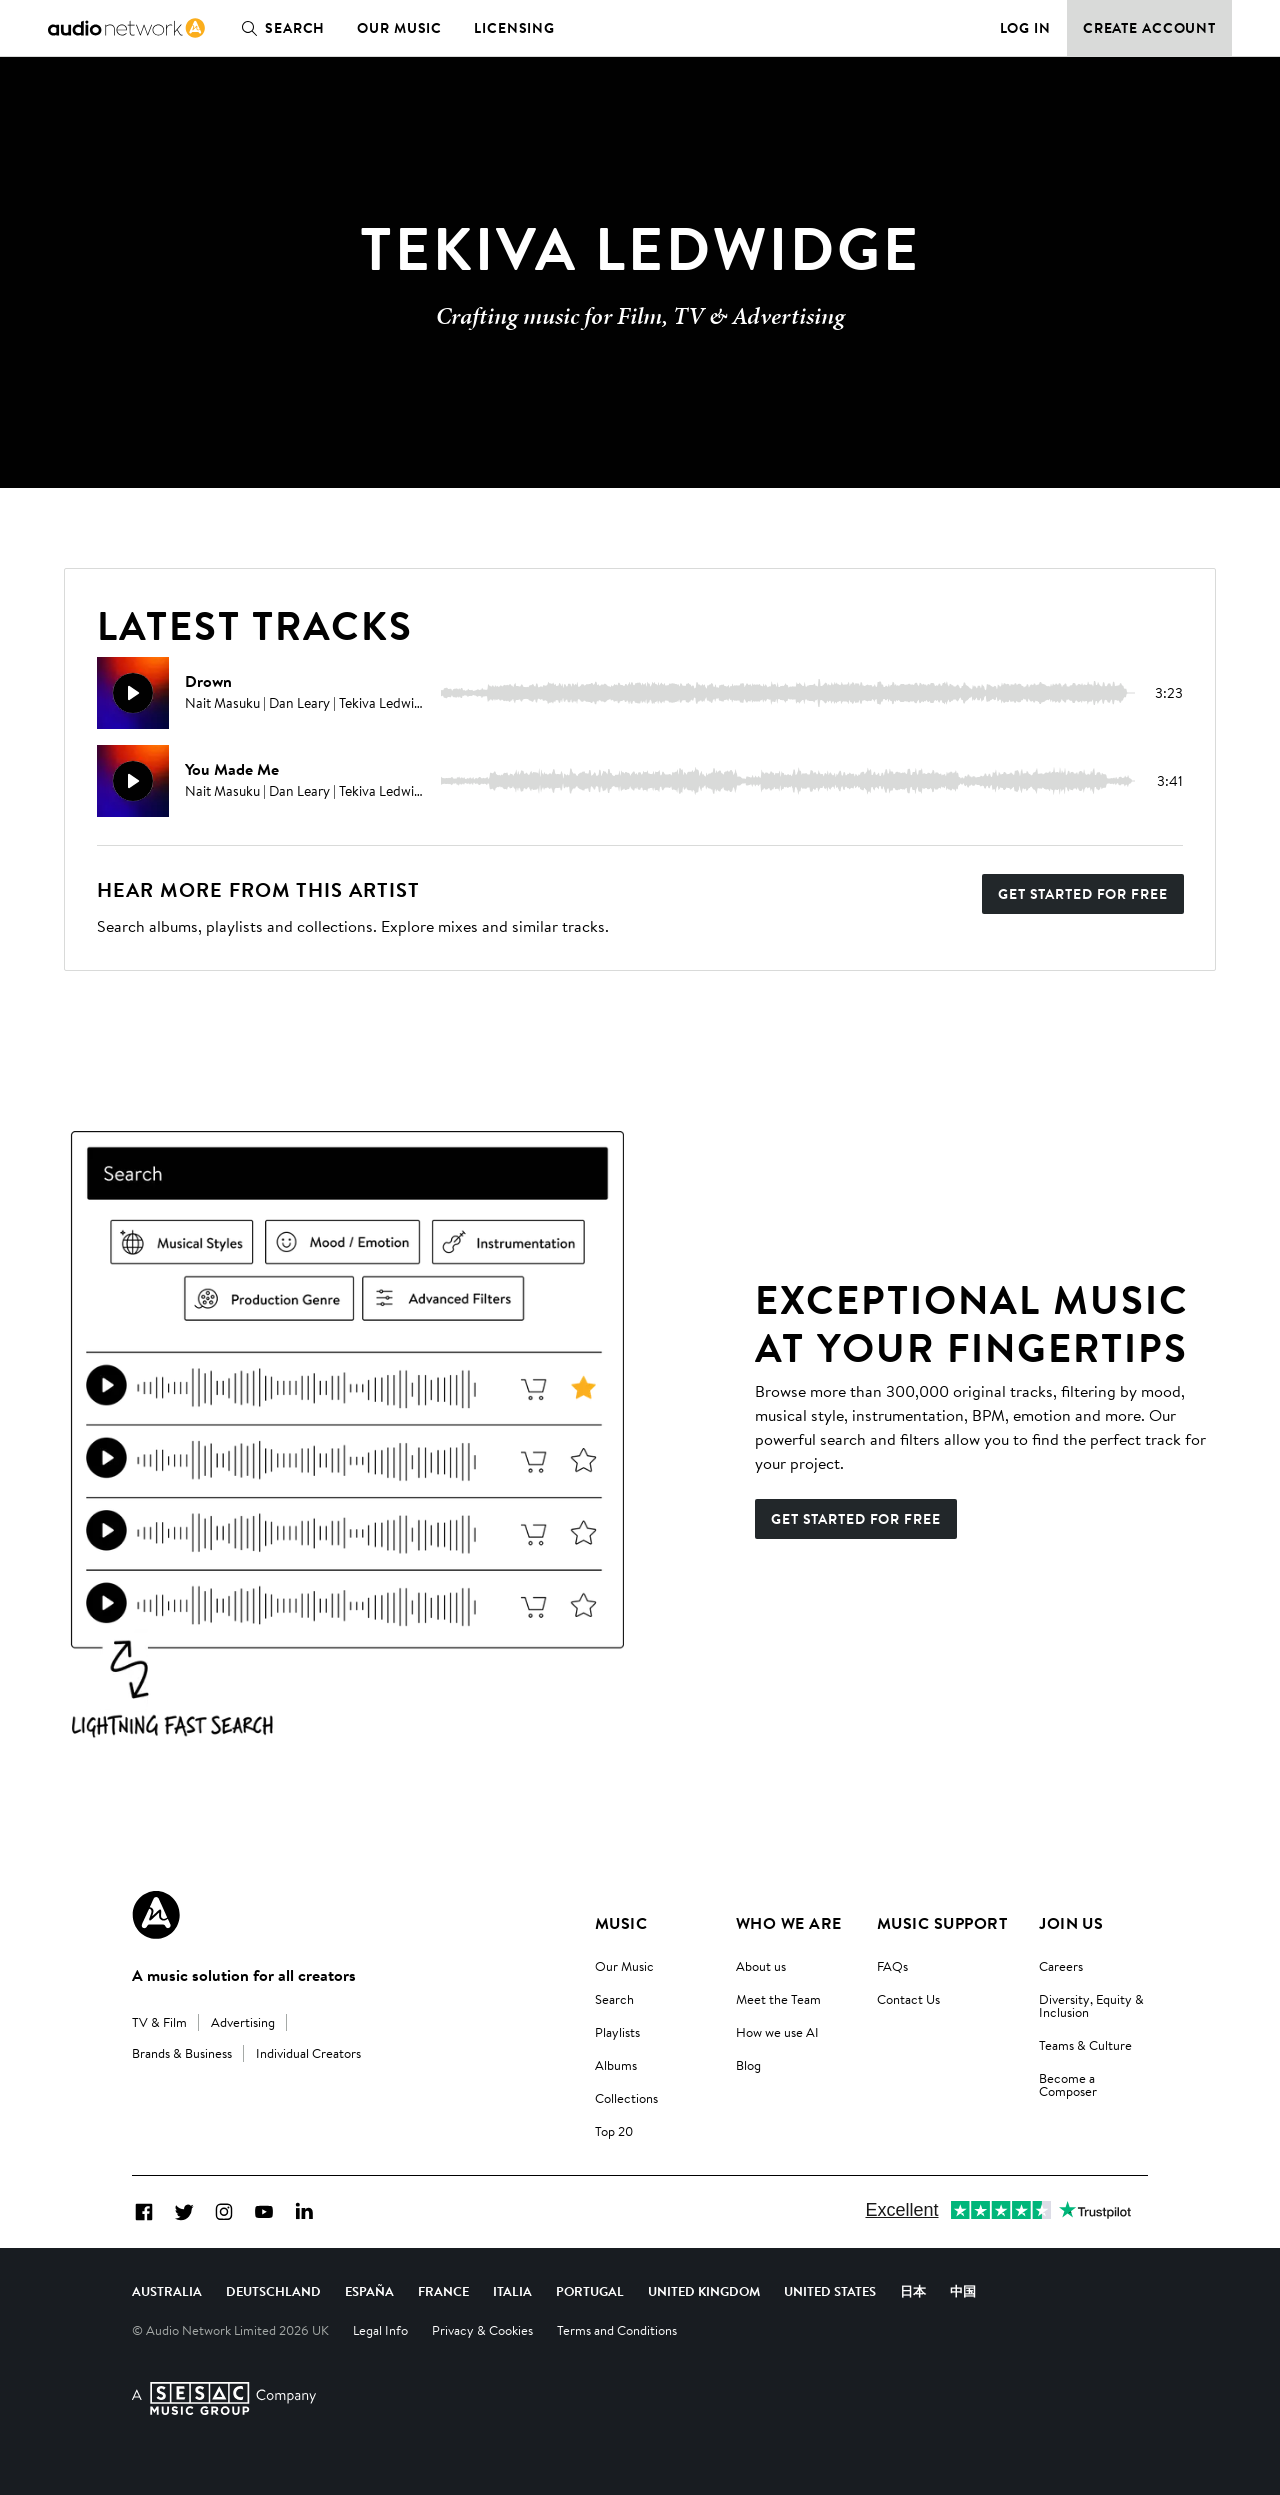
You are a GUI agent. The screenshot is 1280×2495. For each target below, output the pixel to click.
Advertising (243, 2022)
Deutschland (273, 2291)
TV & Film (159, 2022)
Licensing (514, 28)
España (369, 2291)
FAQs (892, 1966)
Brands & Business (182, 2053)
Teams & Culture (1085, 2045)
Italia (512, 2291)
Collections (626, 2098)
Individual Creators (308, 2053)
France (443, 2291)
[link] (126, 28)
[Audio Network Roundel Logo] (156, 1915)
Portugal (590, 2291)
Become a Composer (1068, 2084)
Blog (748, 2065)
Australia (167, 2291)
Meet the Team (778, 1999)
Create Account (1149, 28)
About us (761, 1966)
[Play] (133, 693)
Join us (1071, 1923)
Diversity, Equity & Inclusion (1091, 2005)
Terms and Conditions (617, 2330)
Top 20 (614, 2131)
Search (279, 28)
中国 (963, 2291)
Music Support (942, 1923)
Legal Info (380, 2330)
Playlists (617, 2032)
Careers (1061, 1966)
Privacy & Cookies (482, 2330)
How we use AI (777, 2032)
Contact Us (908, 1999)
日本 (913, 2291)
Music (621, 1923)
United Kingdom (704, 2291)
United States (830, 2291)
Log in (1025, 28)
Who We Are (789, 1923)
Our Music (399, 28)
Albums (616, 2065)
